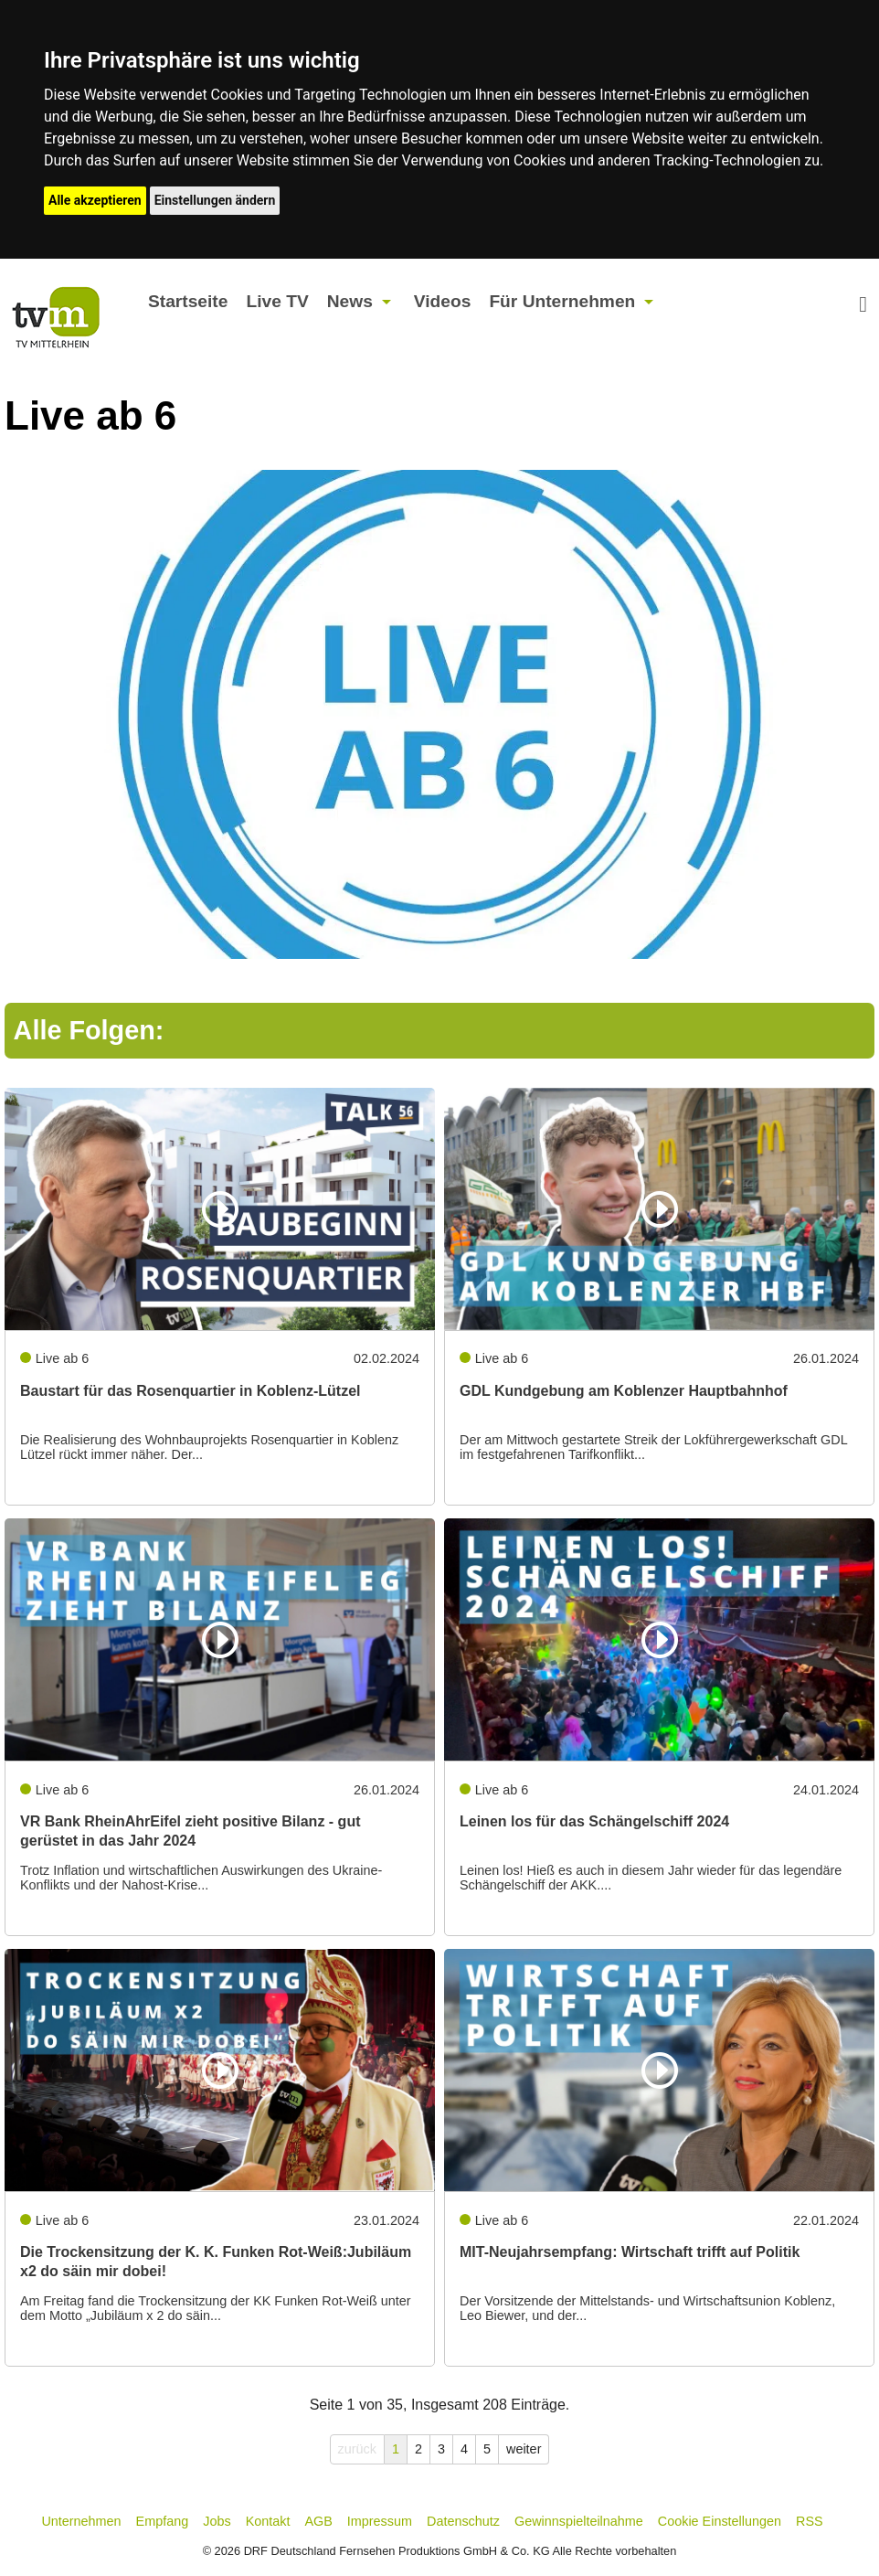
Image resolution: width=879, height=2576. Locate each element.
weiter (523, 2449)
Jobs (216, 2521)
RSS (809, 2521)
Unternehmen (81, 2521)
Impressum (379, 2521)
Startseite (188, 301)
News (350, 301)
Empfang (162, 2521)
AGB (318, 2521)
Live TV (277, 301)
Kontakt (268, 2521)
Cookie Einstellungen (719, 2521)
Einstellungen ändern (215, 200)
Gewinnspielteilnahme (578, 2521)
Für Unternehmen (562, 301)
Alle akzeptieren (95, 200)
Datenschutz (463, 2521)
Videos (442, 301)
